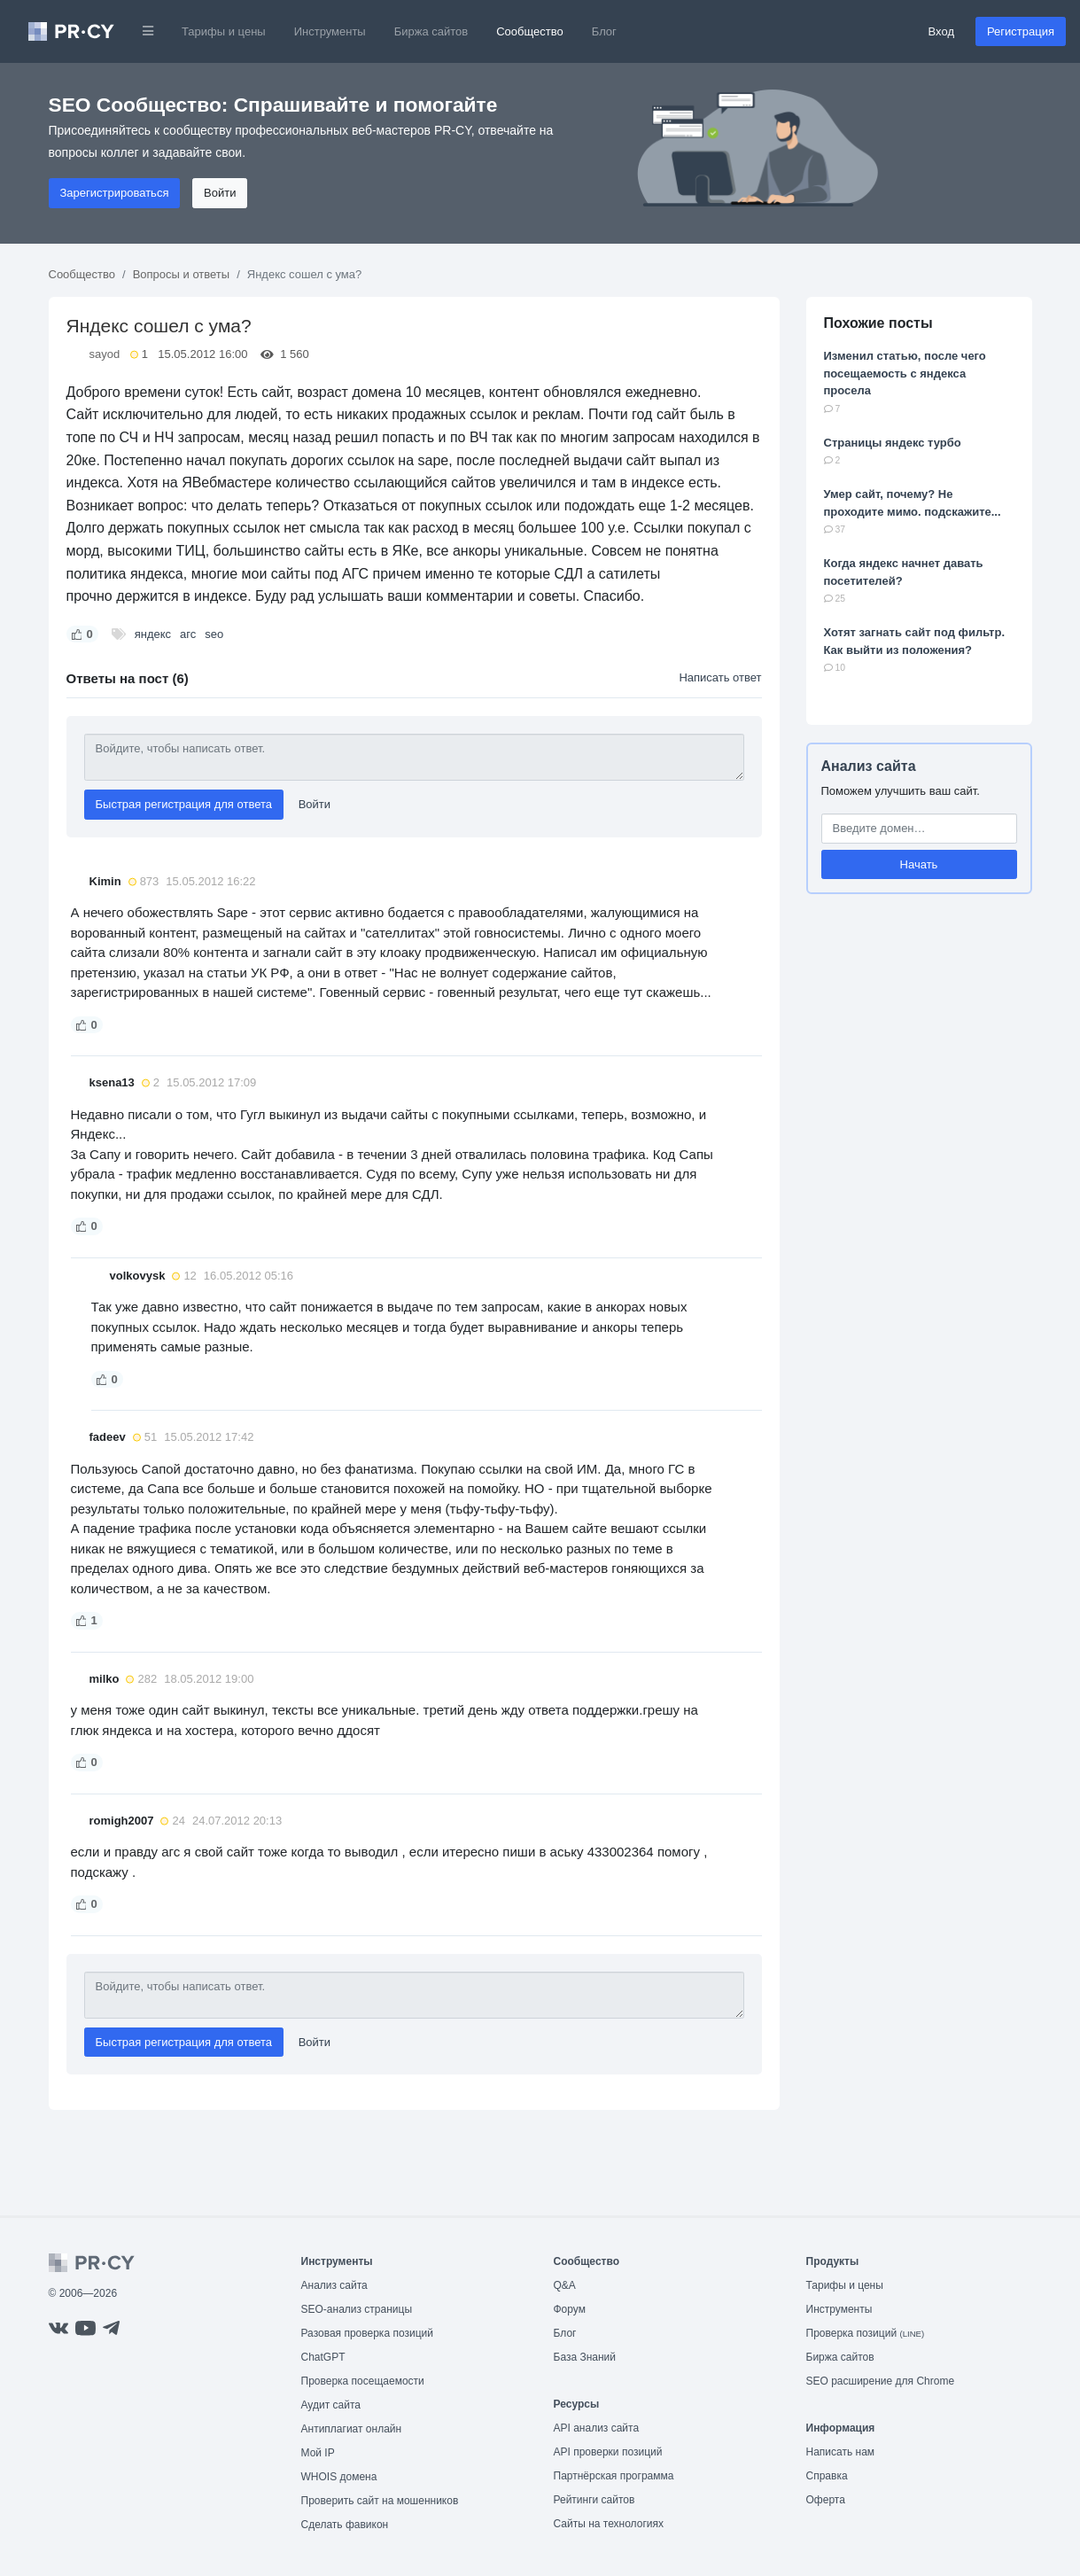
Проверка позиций (865, 2333)
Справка (827, 2476)
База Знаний (585, 2357)
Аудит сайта (331, 2405)
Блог (604, 31)
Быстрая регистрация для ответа (184, 804)
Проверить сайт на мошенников (380, 2500)
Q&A (565, 2285)
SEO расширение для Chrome (880, 2381)
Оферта (825, 2500)
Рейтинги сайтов (594, 2500)
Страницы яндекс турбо (892, 442)
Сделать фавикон (345, 2524)
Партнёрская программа (614, 2476)
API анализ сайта (597, 2428)
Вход (941, 31)
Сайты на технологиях (609, 2524)
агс (188, 634)
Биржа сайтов (431, 31)
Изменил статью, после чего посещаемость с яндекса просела (905, 373)
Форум (570, 2309)
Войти (220, 192)
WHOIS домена (339, 2477)
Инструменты (330, 31)
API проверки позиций (608, 2452)
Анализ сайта (868, 766)
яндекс (153, 634)
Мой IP (318, 2453)
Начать (919, 864)
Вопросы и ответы (181, 274)
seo (214, 634)
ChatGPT (323, 2357)
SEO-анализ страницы (357, 2309)
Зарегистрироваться (114, 192)
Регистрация (1020, 31)
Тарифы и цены (224, 31)
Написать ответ (720, 677)
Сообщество (529, 31)
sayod (104, 354)
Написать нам (840, 2452)
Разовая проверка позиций (367, 2333)
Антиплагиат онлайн (351, 2429)
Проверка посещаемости (362, 2381)
